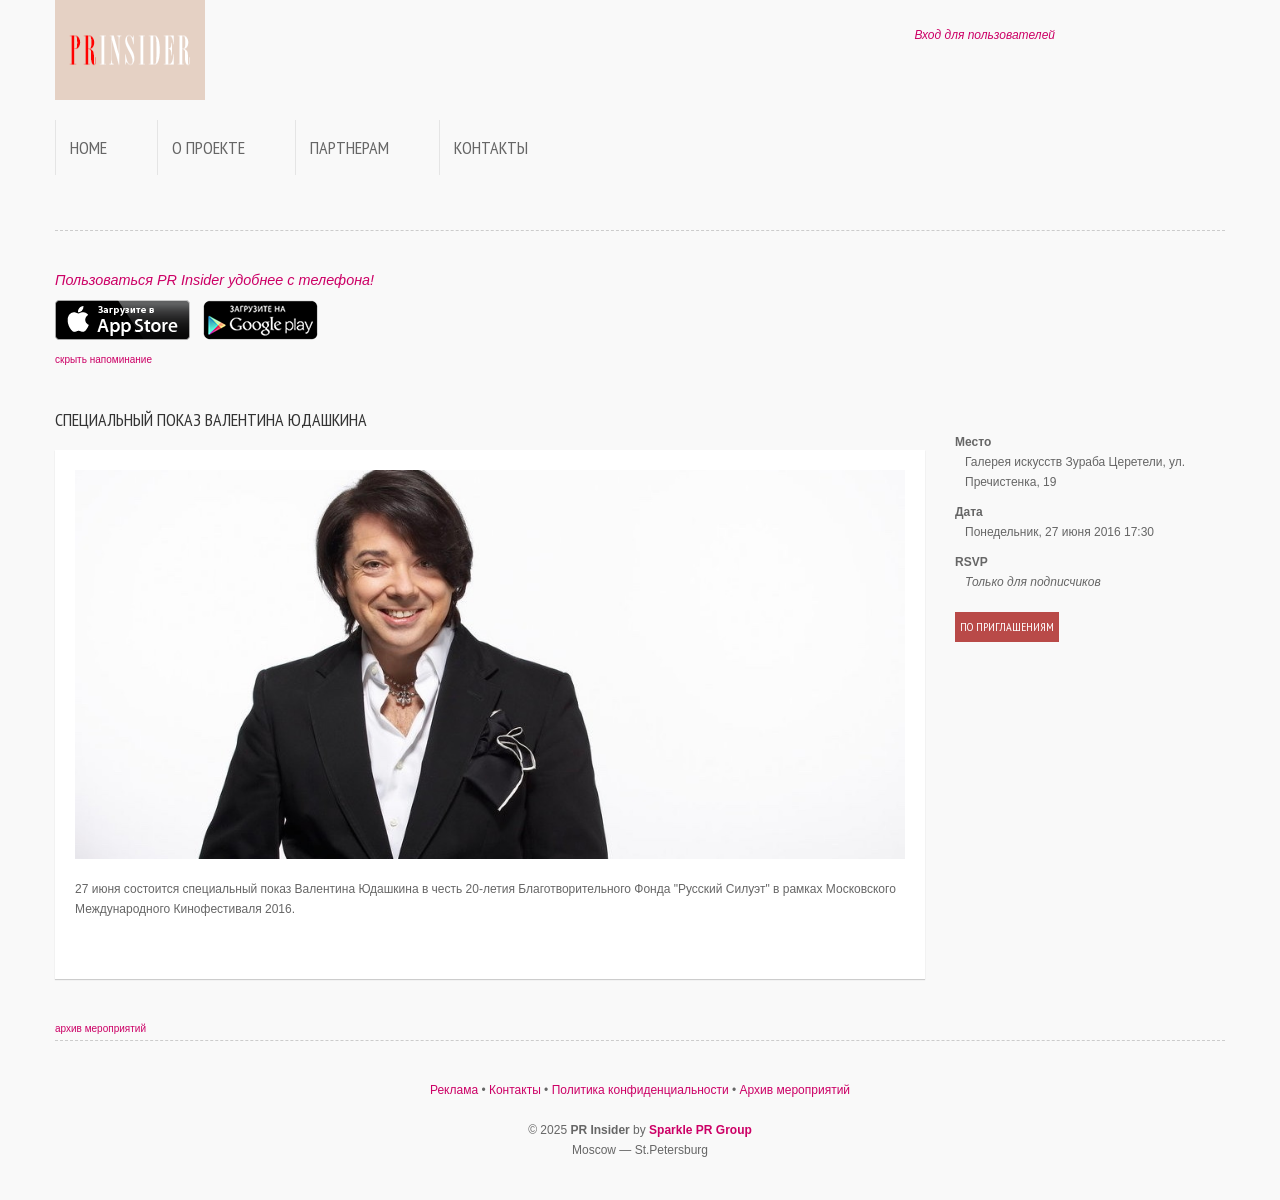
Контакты (491, 147)
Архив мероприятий (795, 1090)
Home (88, 147)
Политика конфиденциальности (640, 1090)
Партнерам (349, 147)
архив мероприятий (100, 1028)
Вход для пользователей (984, 35)
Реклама (454, 1090)
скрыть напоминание (103, 359)
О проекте (208, 147)
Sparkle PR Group (700, 1130)
